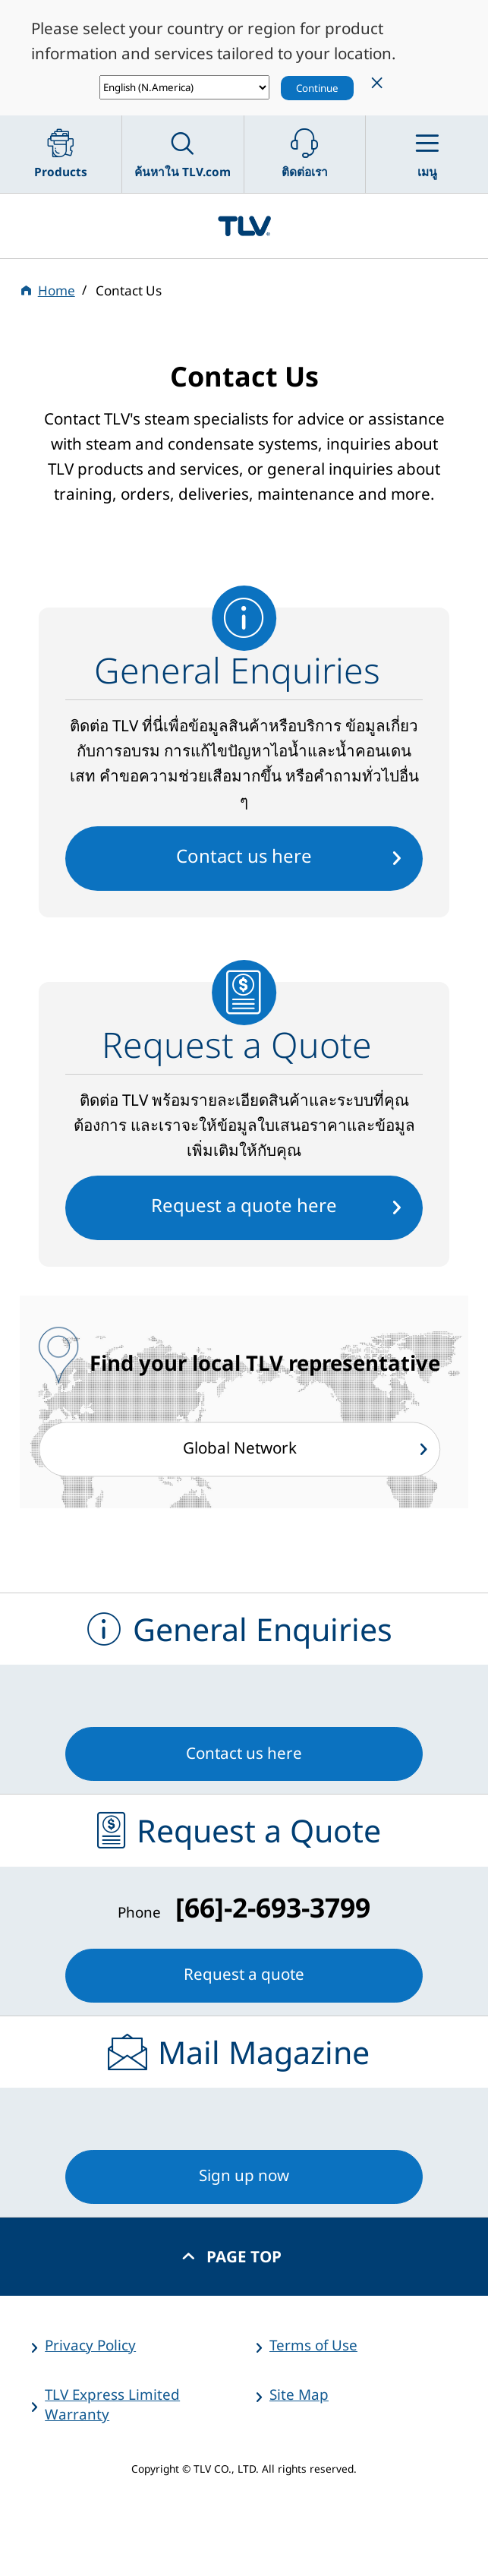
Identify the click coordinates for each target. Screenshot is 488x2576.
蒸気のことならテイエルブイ (244, 226)
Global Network (240, 1448)
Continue (317, 88)
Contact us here (244, 855)
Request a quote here (244, 1204)
